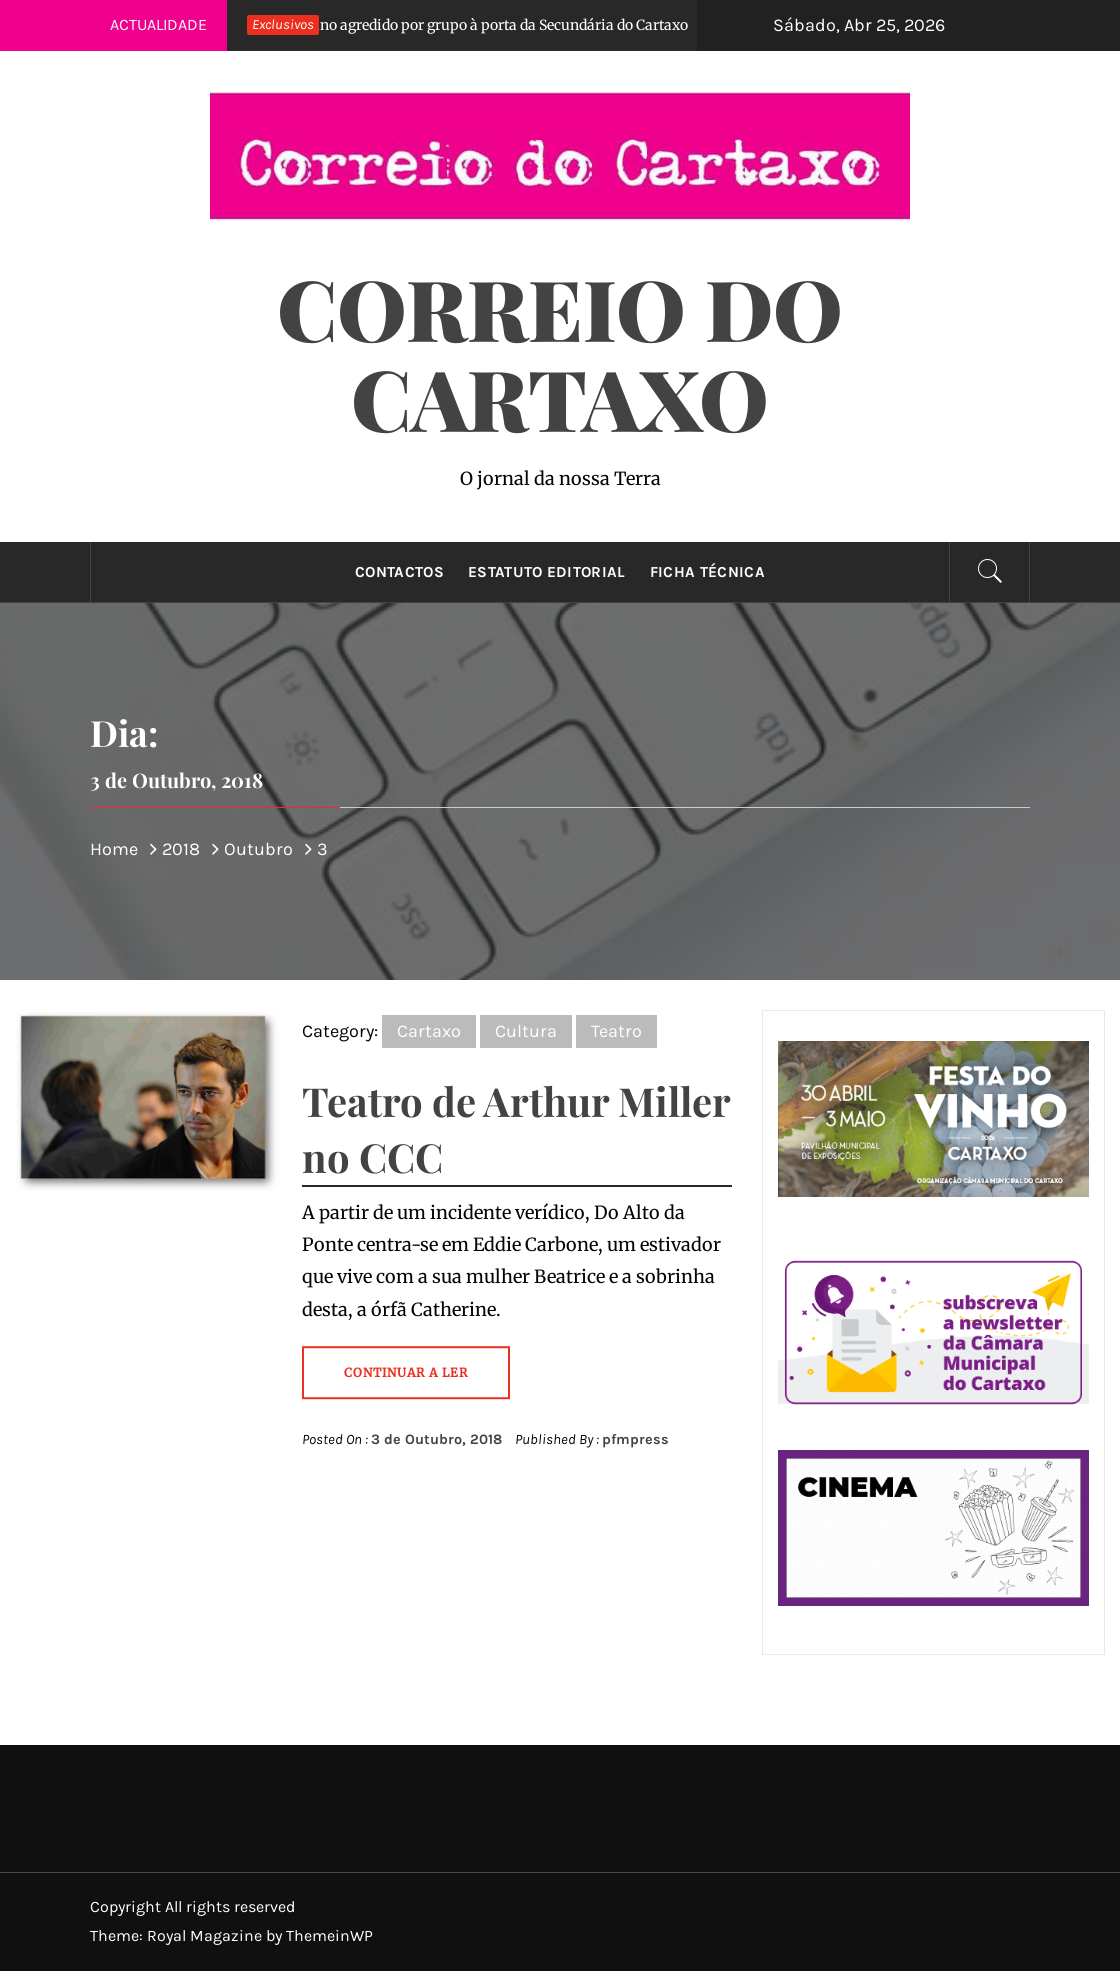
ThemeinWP (329, 1935)
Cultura (526, 1031)
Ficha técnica (707, 572)
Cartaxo (429, 1031)
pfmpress (635, 1439)
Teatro (616, 1031)
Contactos (399, 572)
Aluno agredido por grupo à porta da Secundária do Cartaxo (460, 25)
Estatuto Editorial (547, 572)
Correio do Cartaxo (560, 352)
